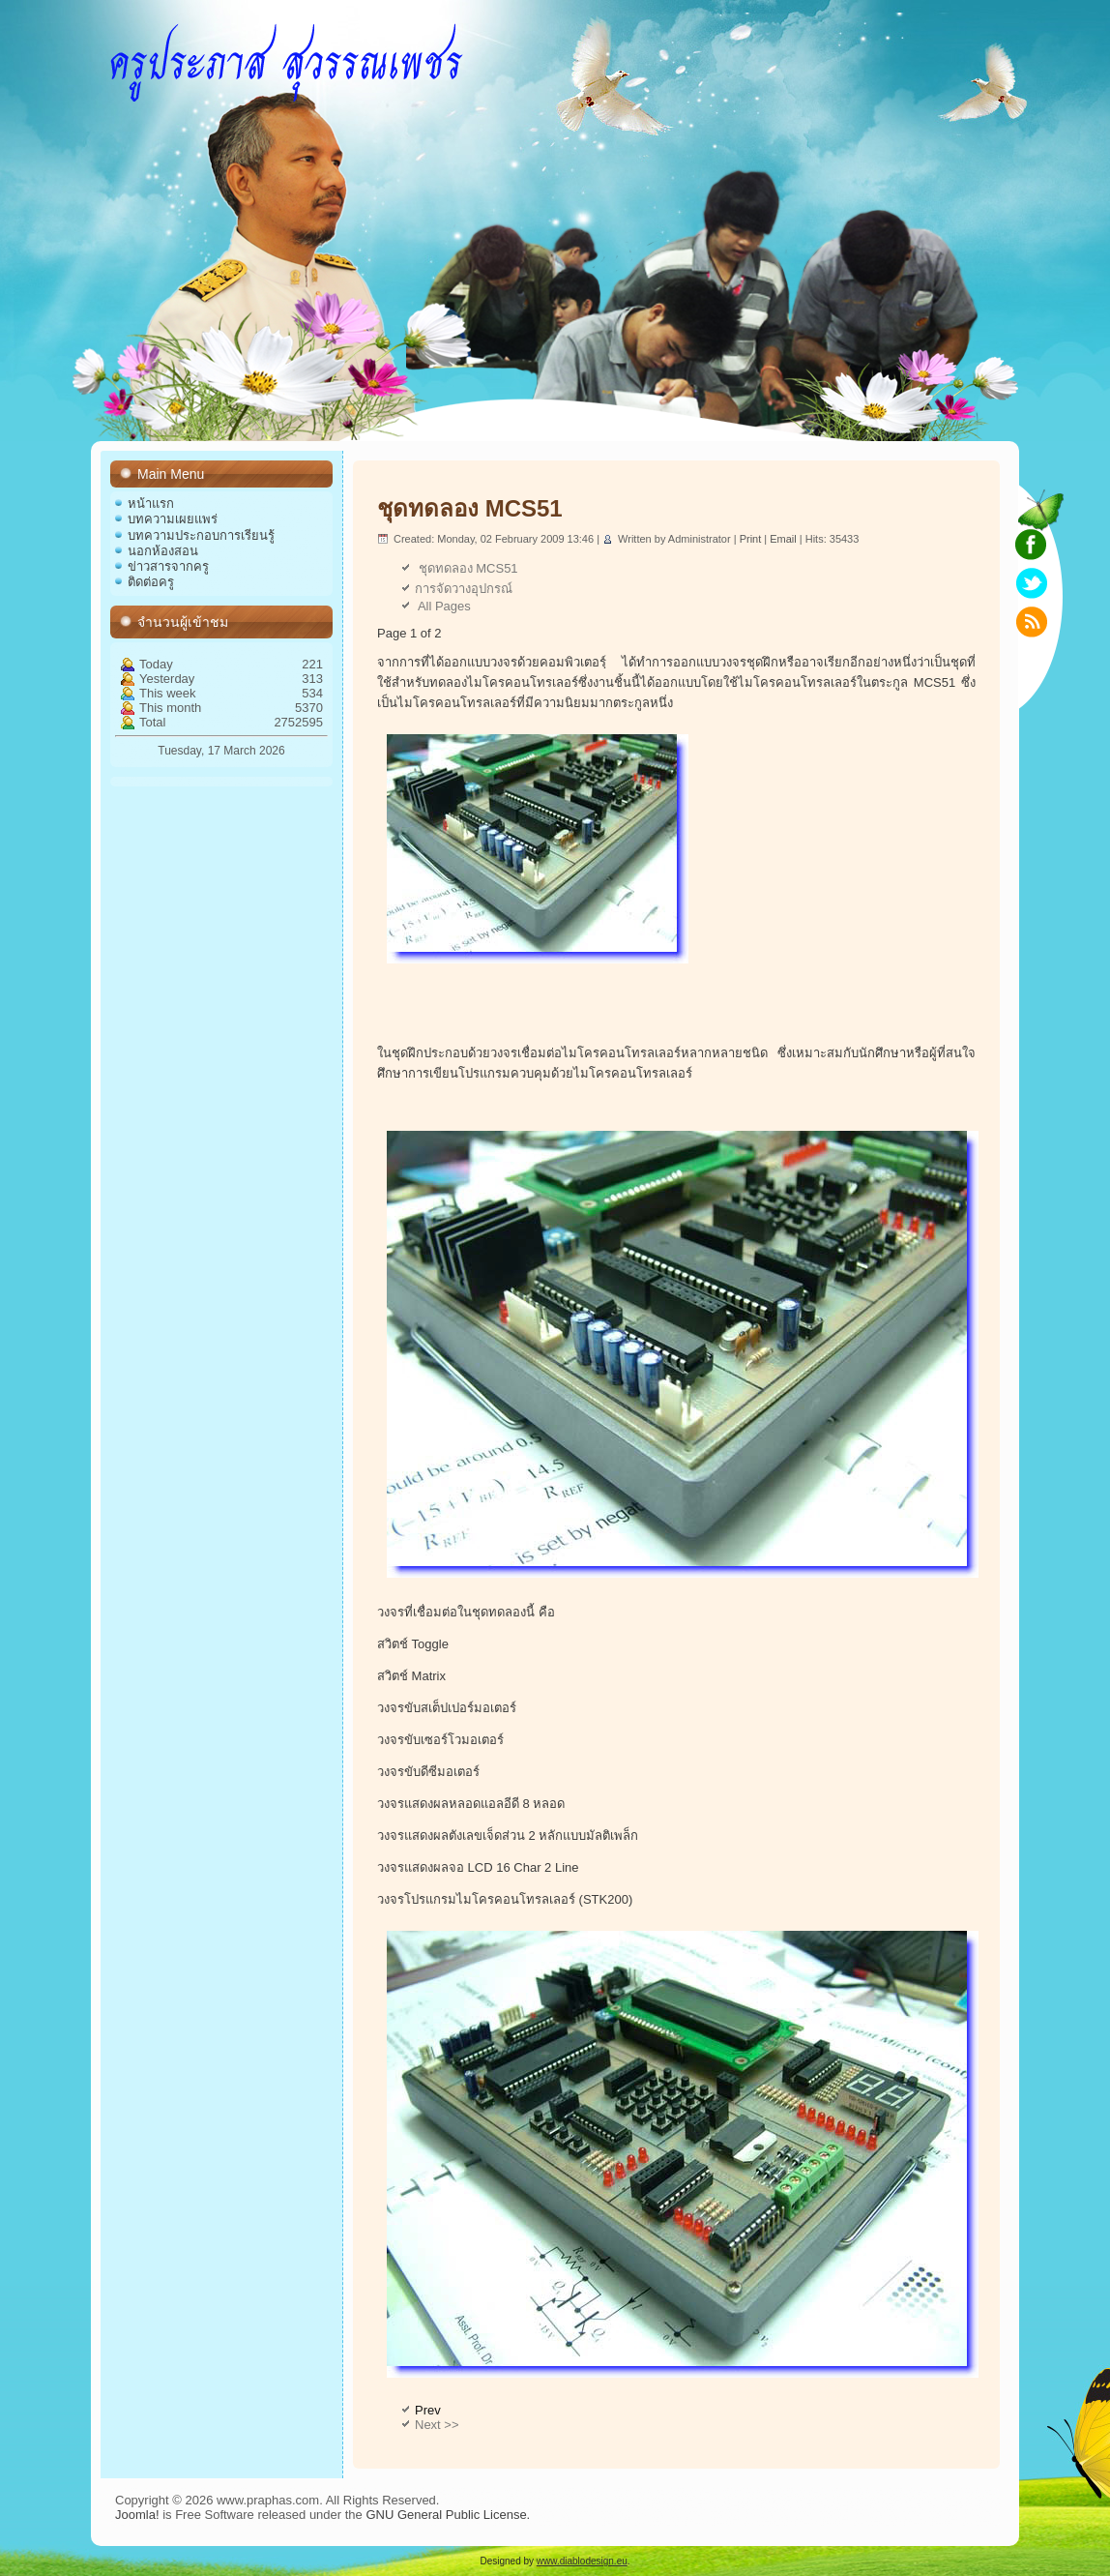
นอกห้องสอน (163, 551)
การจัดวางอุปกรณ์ (463, 588)
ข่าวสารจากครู (168, 566)
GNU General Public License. (447, 2514)
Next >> (437, 2424)
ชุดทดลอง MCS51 (470, 508)
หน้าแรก (151, 503)
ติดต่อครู (151, 582)
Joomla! (137, 2514)
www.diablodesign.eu (582, 2561)
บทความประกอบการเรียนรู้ (201, 535)
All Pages (443, 606)
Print (752, 539)
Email (785, 539)
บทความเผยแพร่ (173, 519)
